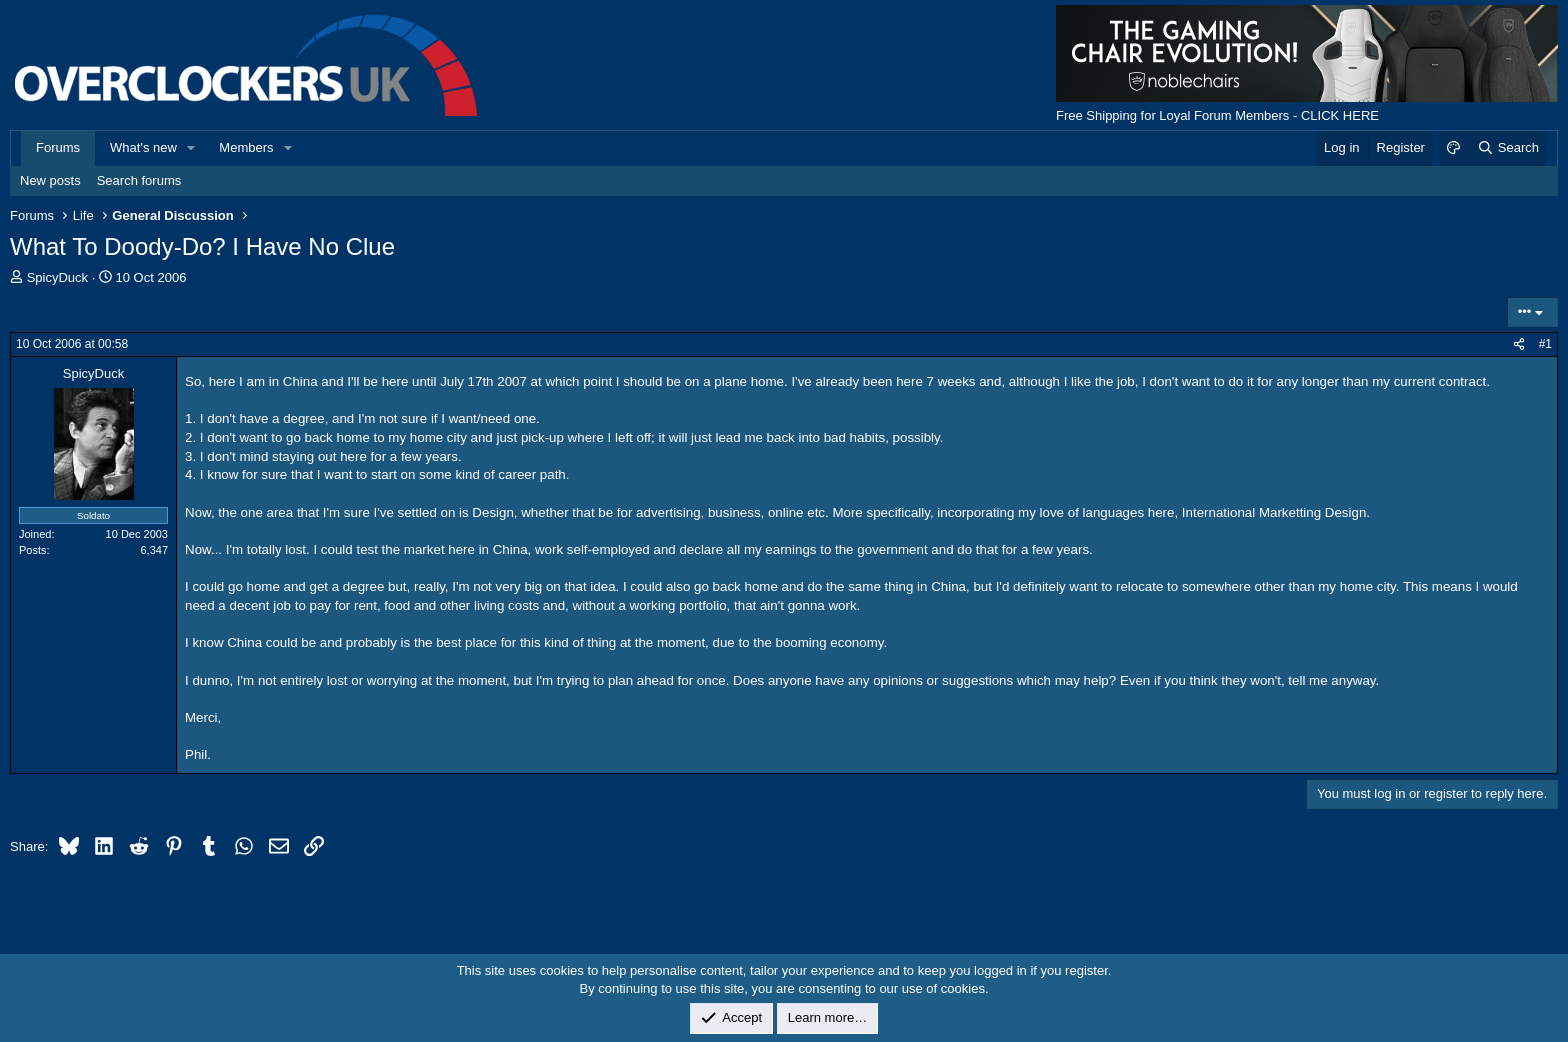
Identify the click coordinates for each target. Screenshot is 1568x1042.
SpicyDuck (57, 277)
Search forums (139, 180)
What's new (143, 147)
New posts (50, 180)
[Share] (1519, 344)
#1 (1545, 344)
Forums (58, 147)
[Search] (1507, 148)
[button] (192, 148)
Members (246, 147)
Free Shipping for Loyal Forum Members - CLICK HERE (1217, 115)
